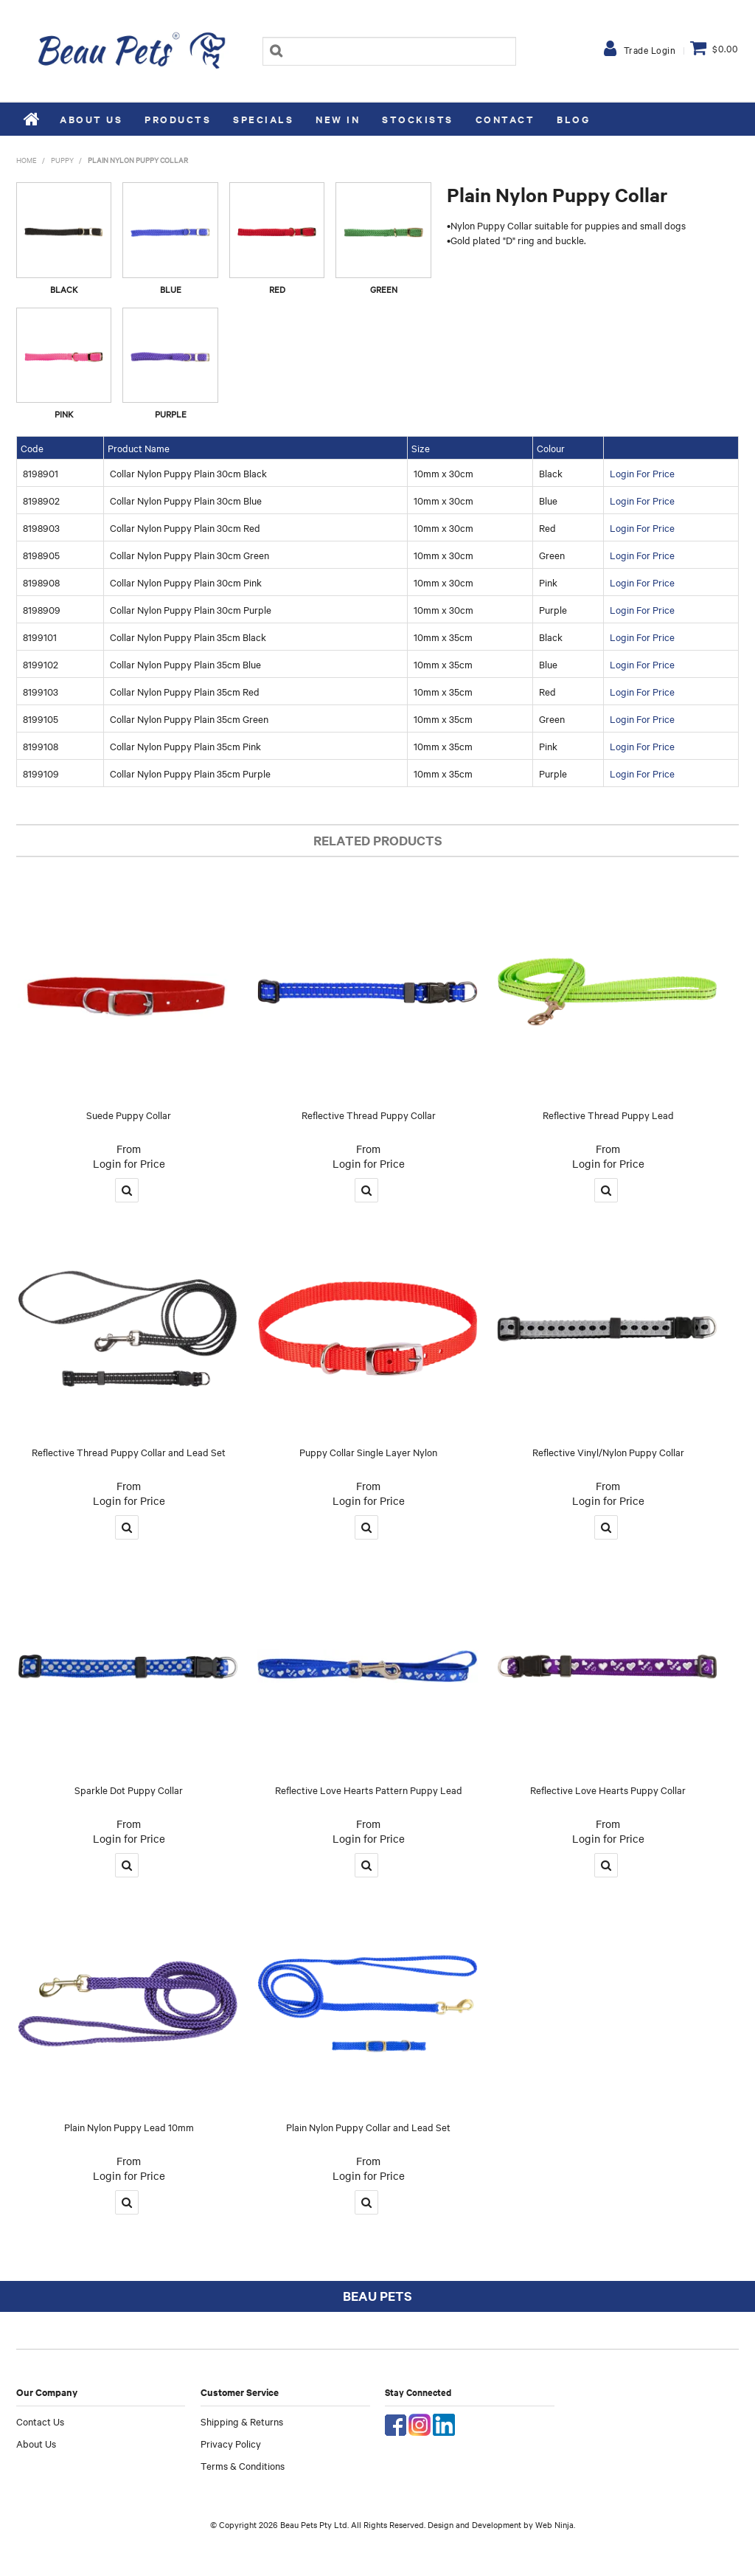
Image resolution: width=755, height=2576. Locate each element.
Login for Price (129, 1163)
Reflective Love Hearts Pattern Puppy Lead (368, 1789)
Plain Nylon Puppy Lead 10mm (129, 2126)
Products (178, 119)
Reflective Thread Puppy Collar (369, 1114)
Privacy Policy (231, 2443)
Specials (263, 119)
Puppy (62, 159)
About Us (91, 119)
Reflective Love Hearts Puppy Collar (608, 1789)
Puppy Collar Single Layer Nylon (368, 1451)
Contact (505, 119)
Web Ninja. (555, 2524)
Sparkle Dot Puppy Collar (128, 1789)
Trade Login (650, 49)
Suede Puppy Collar (128, 1114)
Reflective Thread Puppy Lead (608, 1114)
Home (32, 119)
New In (338, 119)
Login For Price (642, 472)
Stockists (417, 119)
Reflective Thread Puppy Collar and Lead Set (129, 1451)
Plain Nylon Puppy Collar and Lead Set (368, 2126)
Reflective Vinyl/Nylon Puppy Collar (608, 1451)
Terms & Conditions (243, 2465)
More (127, 1190)
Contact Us (40, 2421)
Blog (573, 119)
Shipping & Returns (242, 2421)
